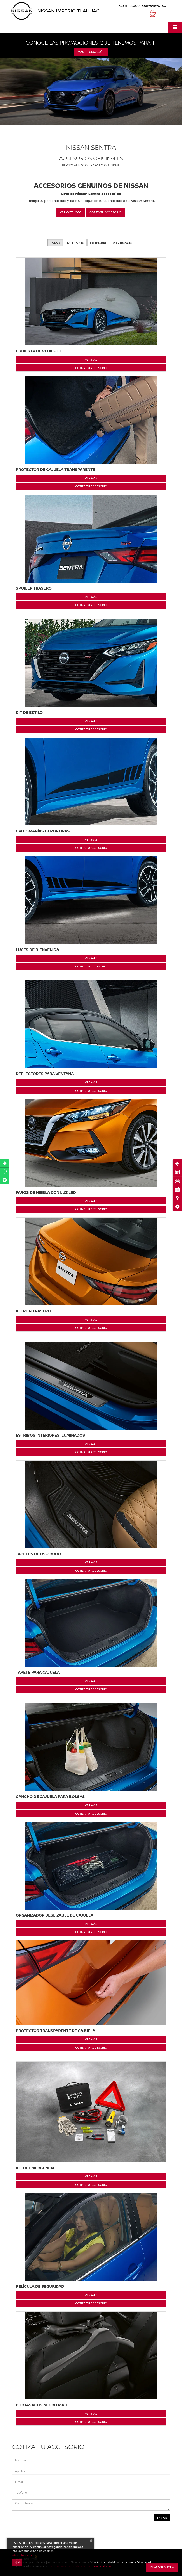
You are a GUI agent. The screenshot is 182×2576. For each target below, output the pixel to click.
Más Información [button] (91, 52)
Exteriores (75, 242)
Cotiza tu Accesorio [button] (105, 212)
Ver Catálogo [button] (70, 212)
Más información (23, 2555)
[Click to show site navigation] (175, 27)
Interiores (98, 242)
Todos (55, 242)
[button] (177, 1206)
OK (17, 2563)
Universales (122, 242)
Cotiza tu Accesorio (91, 368)
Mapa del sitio (102, 2566)
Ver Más (91, 360)
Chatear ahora (162, 2567)
